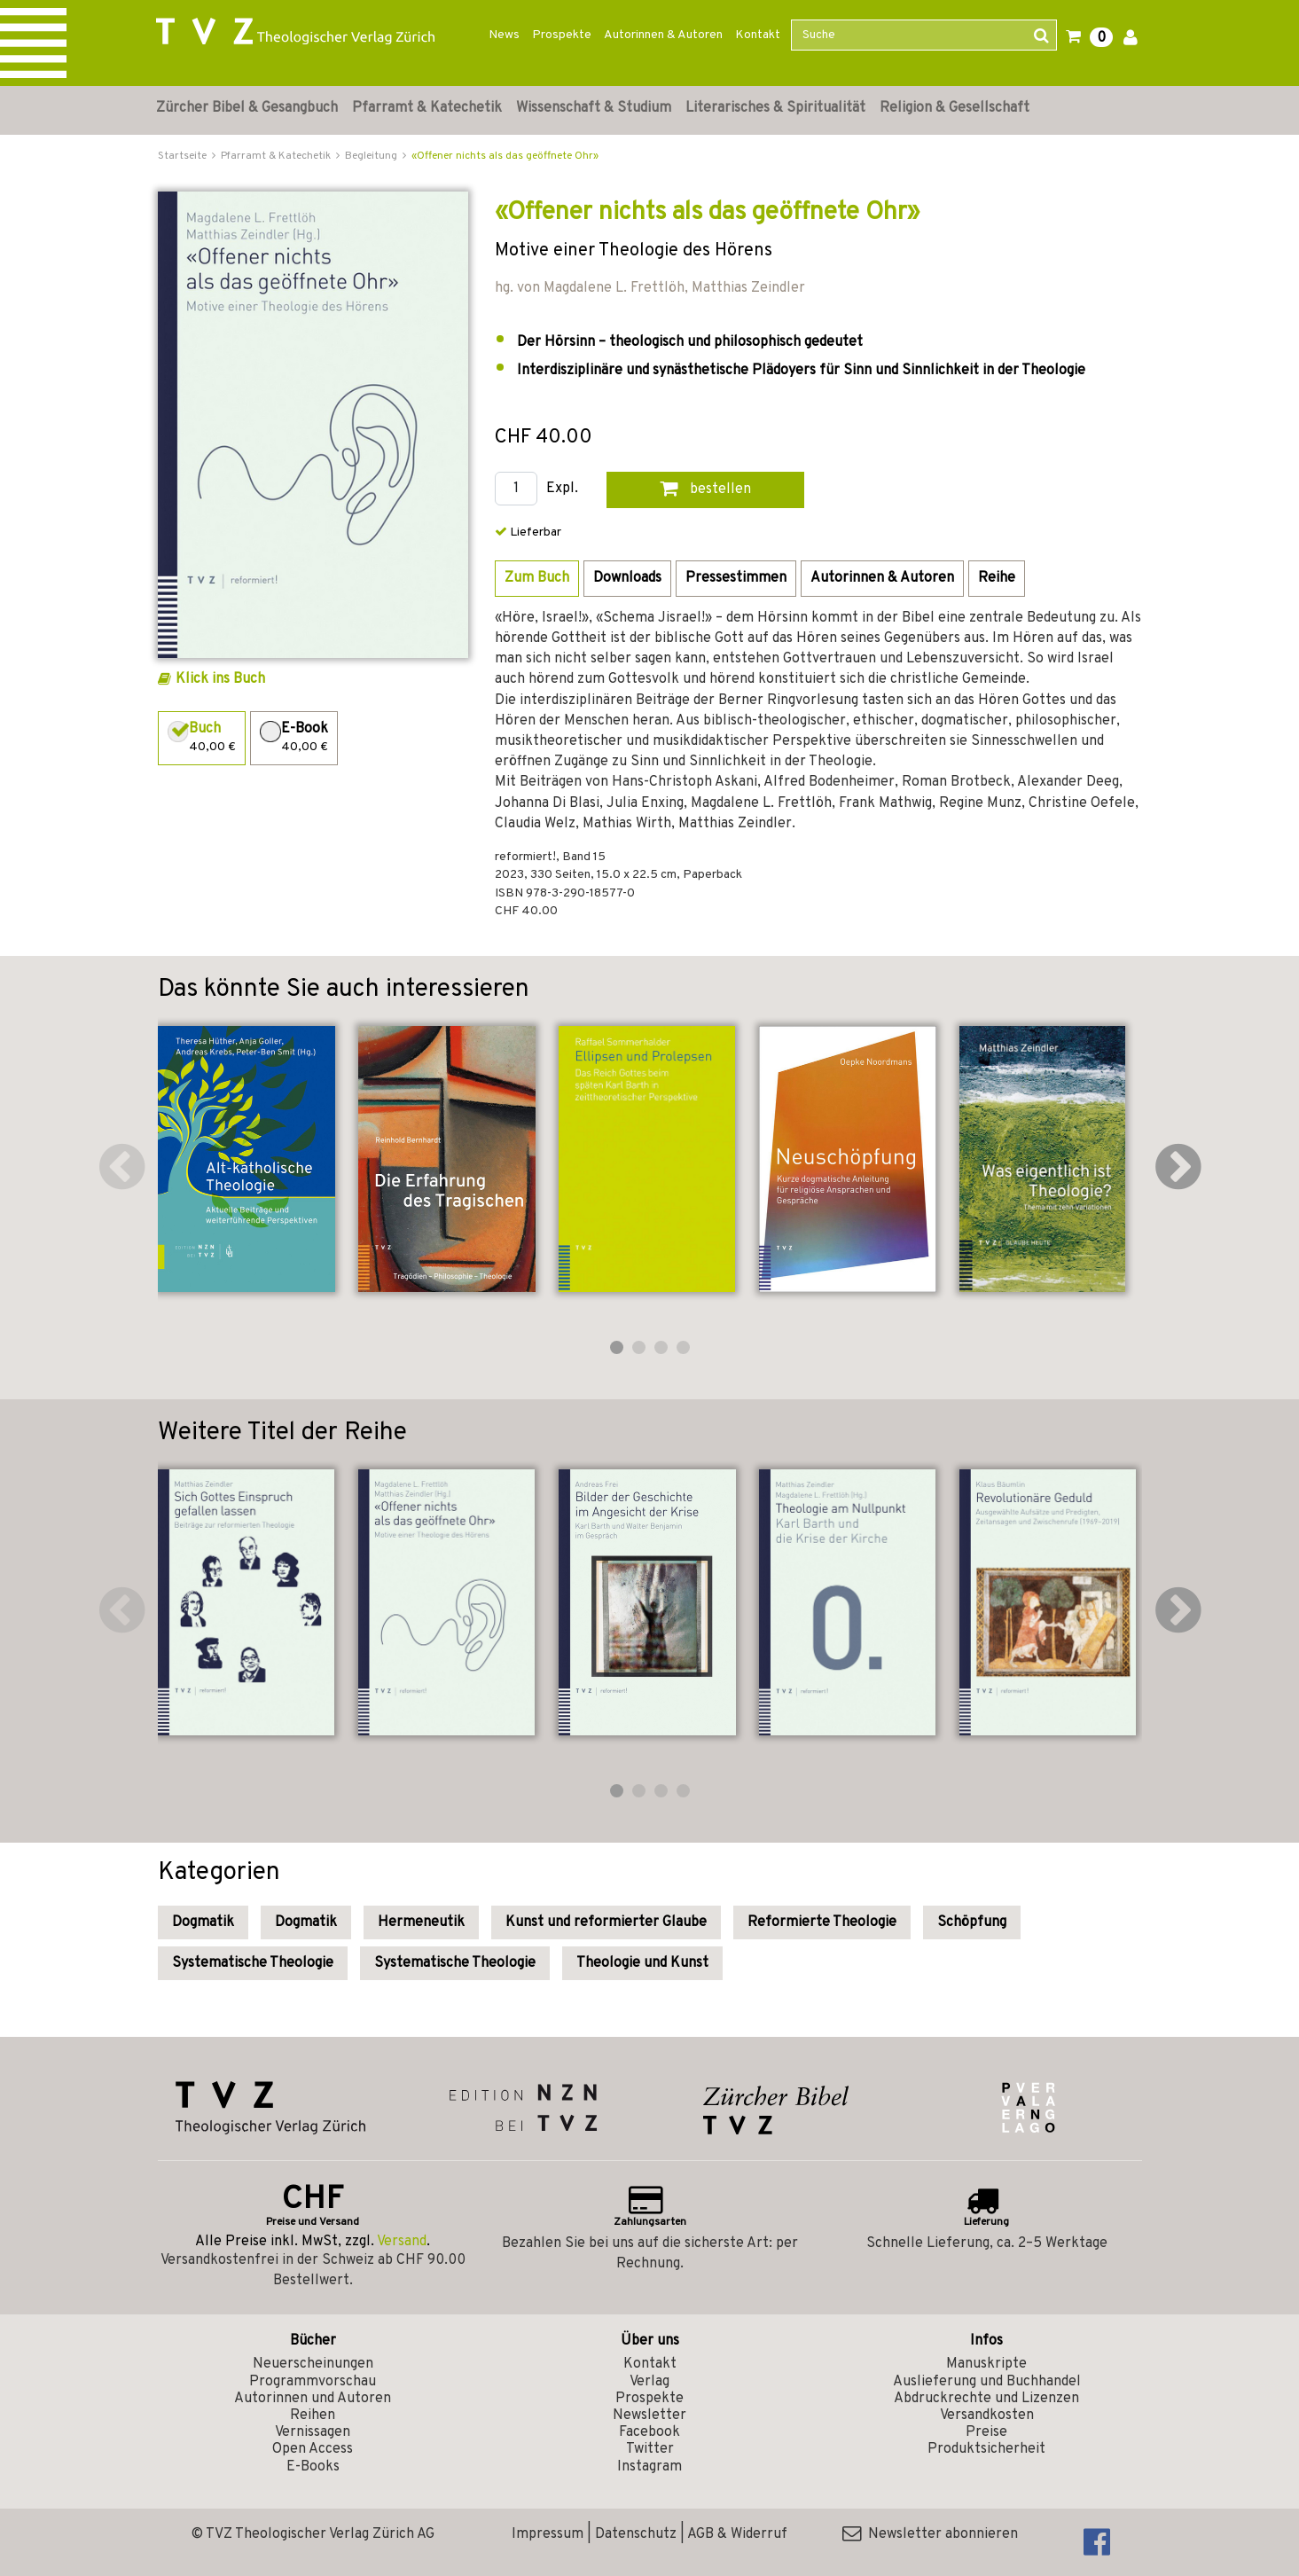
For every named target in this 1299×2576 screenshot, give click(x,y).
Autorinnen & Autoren (663, 35)
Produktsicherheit (986, 2449)
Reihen (312, 2415)
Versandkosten (987, 2415)
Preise (986, 2432)
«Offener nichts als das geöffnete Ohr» (505, 156)
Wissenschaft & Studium (593, 108)
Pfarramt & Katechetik (427, 108)
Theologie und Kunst (642, 1963)
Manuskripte (986, 2364)
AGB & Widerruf (737, 2534)
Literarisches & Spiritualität (775, 108)
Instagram (649, 2467)
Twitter (650, 2449)
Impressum (547, 2534)
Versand (401, 2242)
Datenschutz (636, 2534)
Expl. (562, 489)
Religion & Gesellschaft (954, 108)
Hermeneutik (421, 1922)
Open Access (312, 2449)
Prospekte (561, 35)
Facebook (649, 2432)
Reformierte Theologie (821, 1922)
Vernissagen (312, 2432)
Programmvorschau (312, 2382)
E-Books (313, 2467)
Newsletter (649, 2415)
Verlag (649, 2382)
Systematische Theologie (252, 1963)
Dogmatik (203, 1922)
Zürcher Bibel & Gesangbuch (247, 108)
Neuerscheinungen (313, 2364)
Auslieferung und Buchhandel (987, 2382)
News (504, 35)
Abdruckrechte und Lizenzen (986, 2399)
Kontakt (757, 35)
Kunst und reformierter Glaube (606, 1922)
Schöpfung (971, 1922)
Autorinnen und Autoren (312, 2399)
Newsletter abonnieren (930, 2534)
